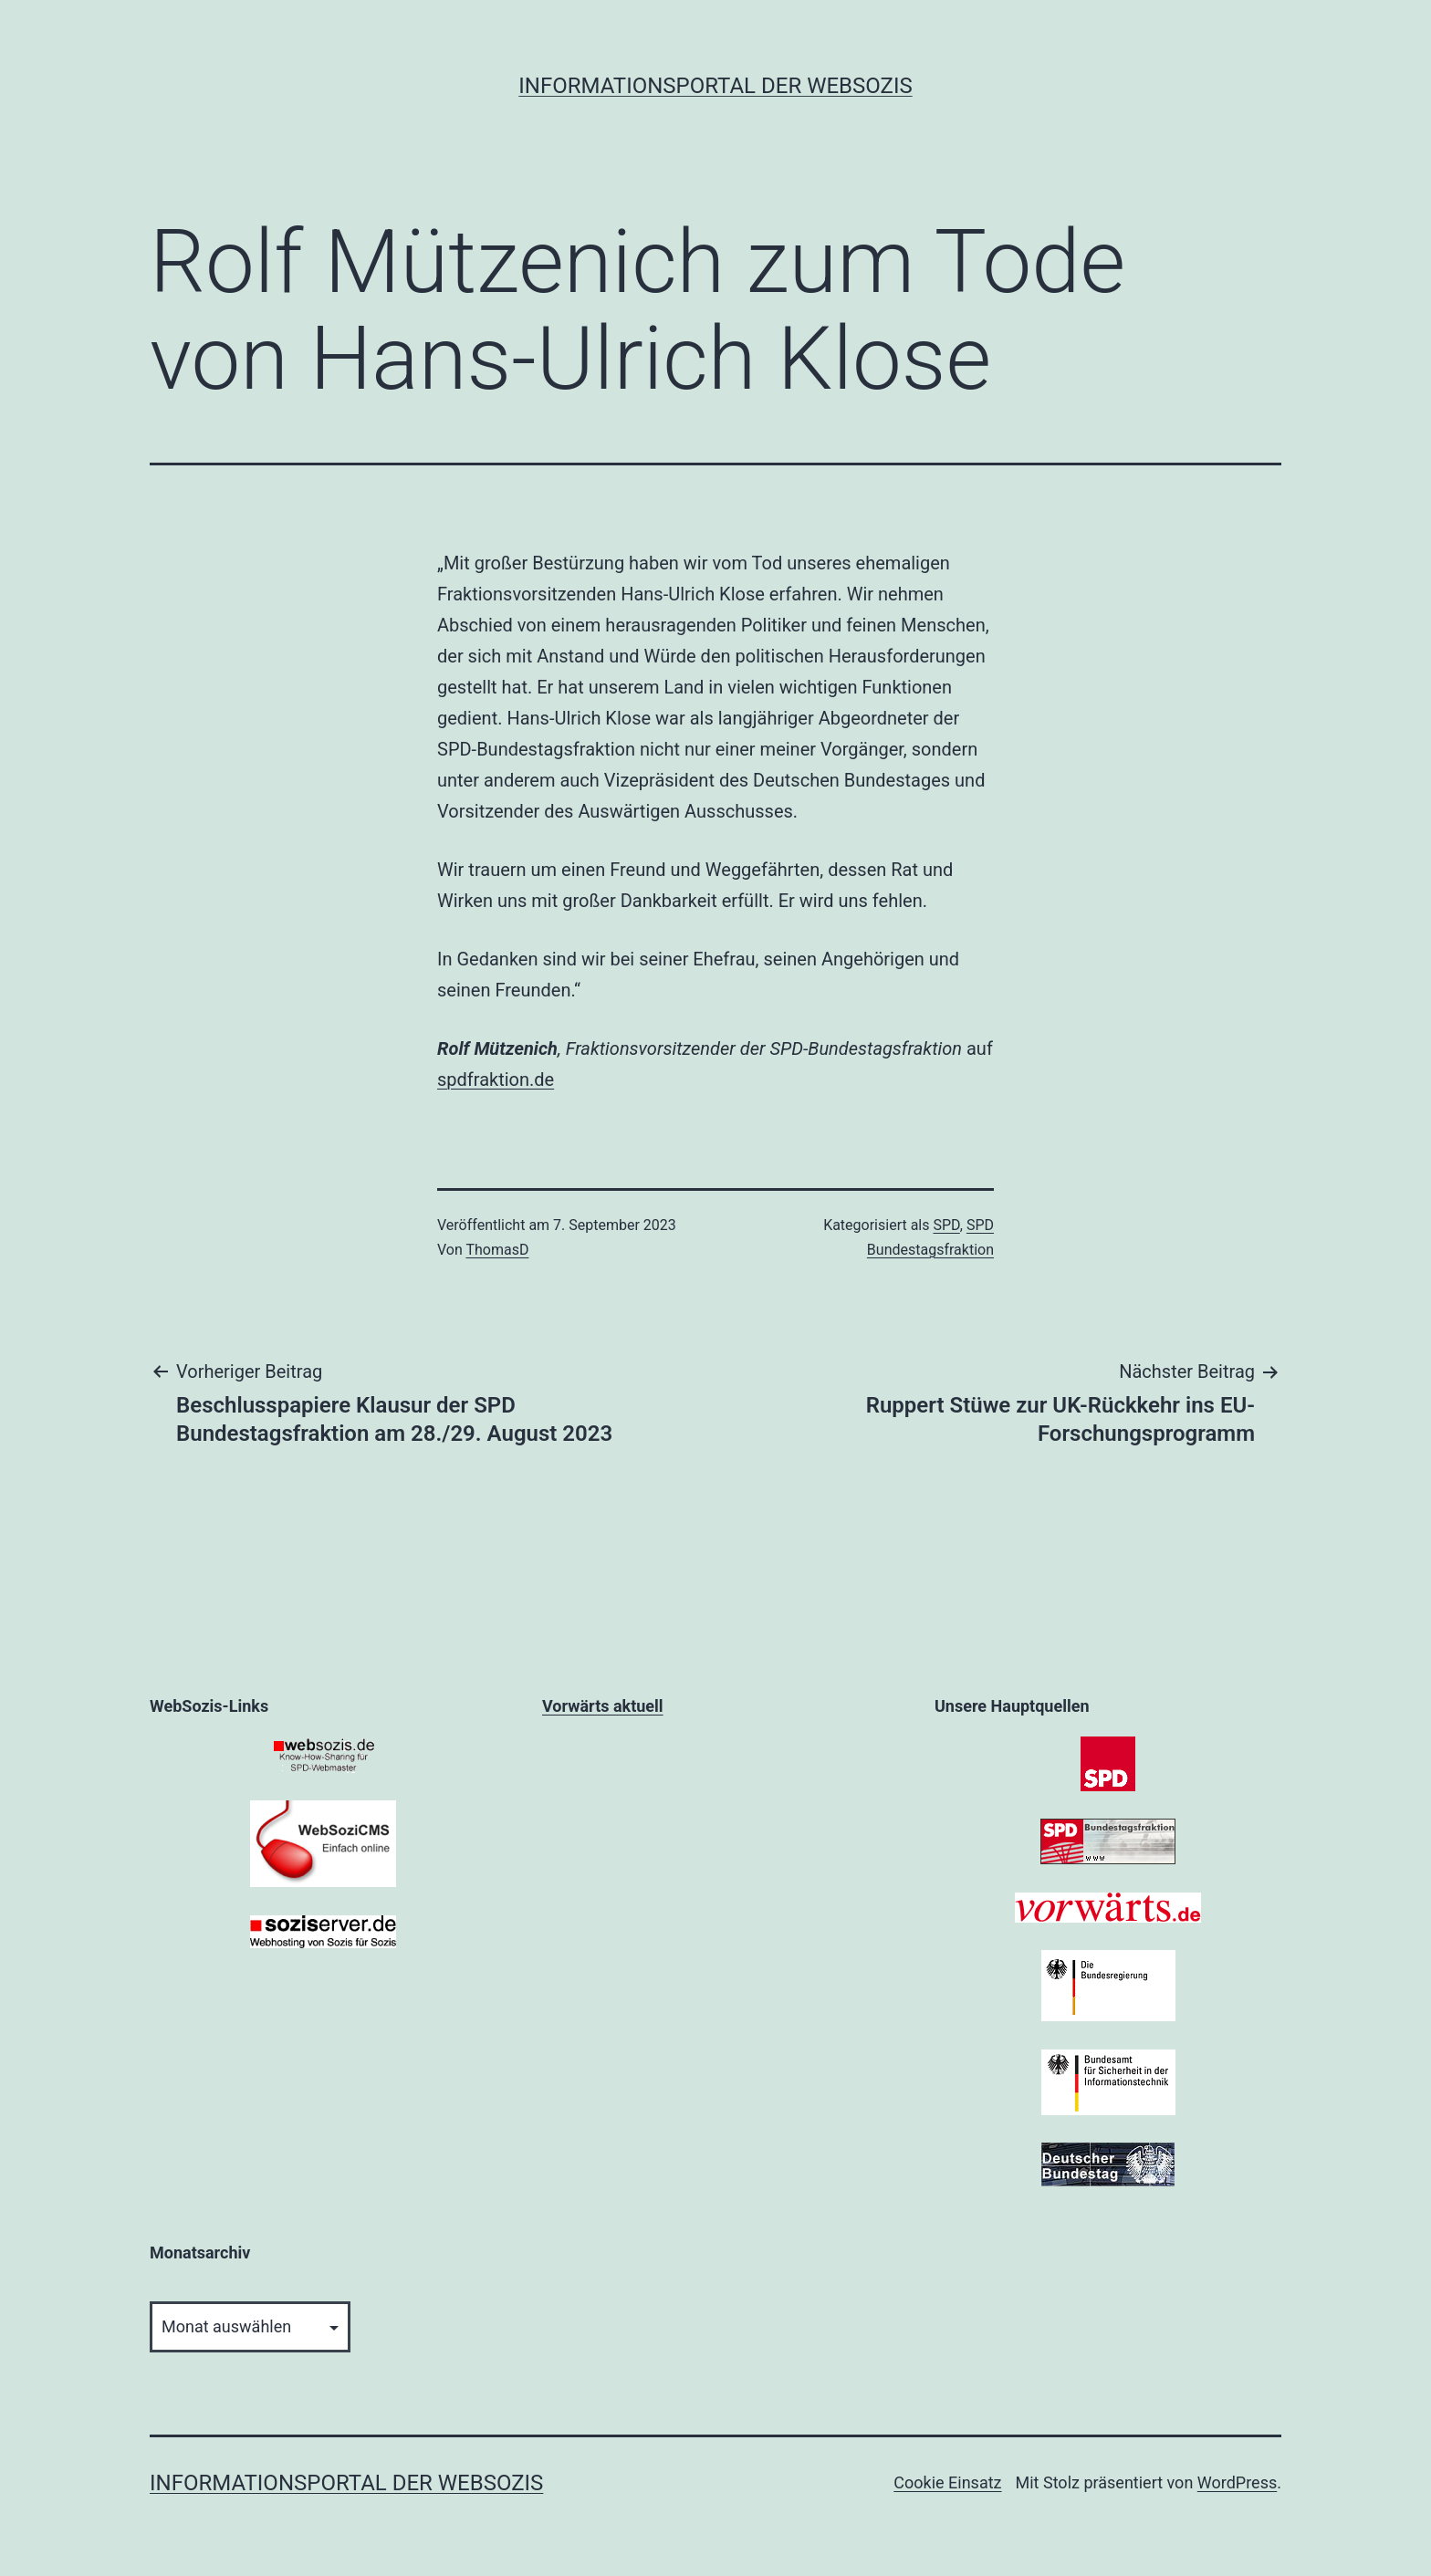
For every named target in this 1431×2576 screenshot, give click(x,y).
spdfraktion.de (495, 1079)
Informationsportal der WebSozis (715, 86)
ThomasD (496, 1249)
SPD (946, 1225)
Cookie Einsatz (947, 2482)
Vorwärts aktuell (602, 1706)
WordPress (1237, 2482)
